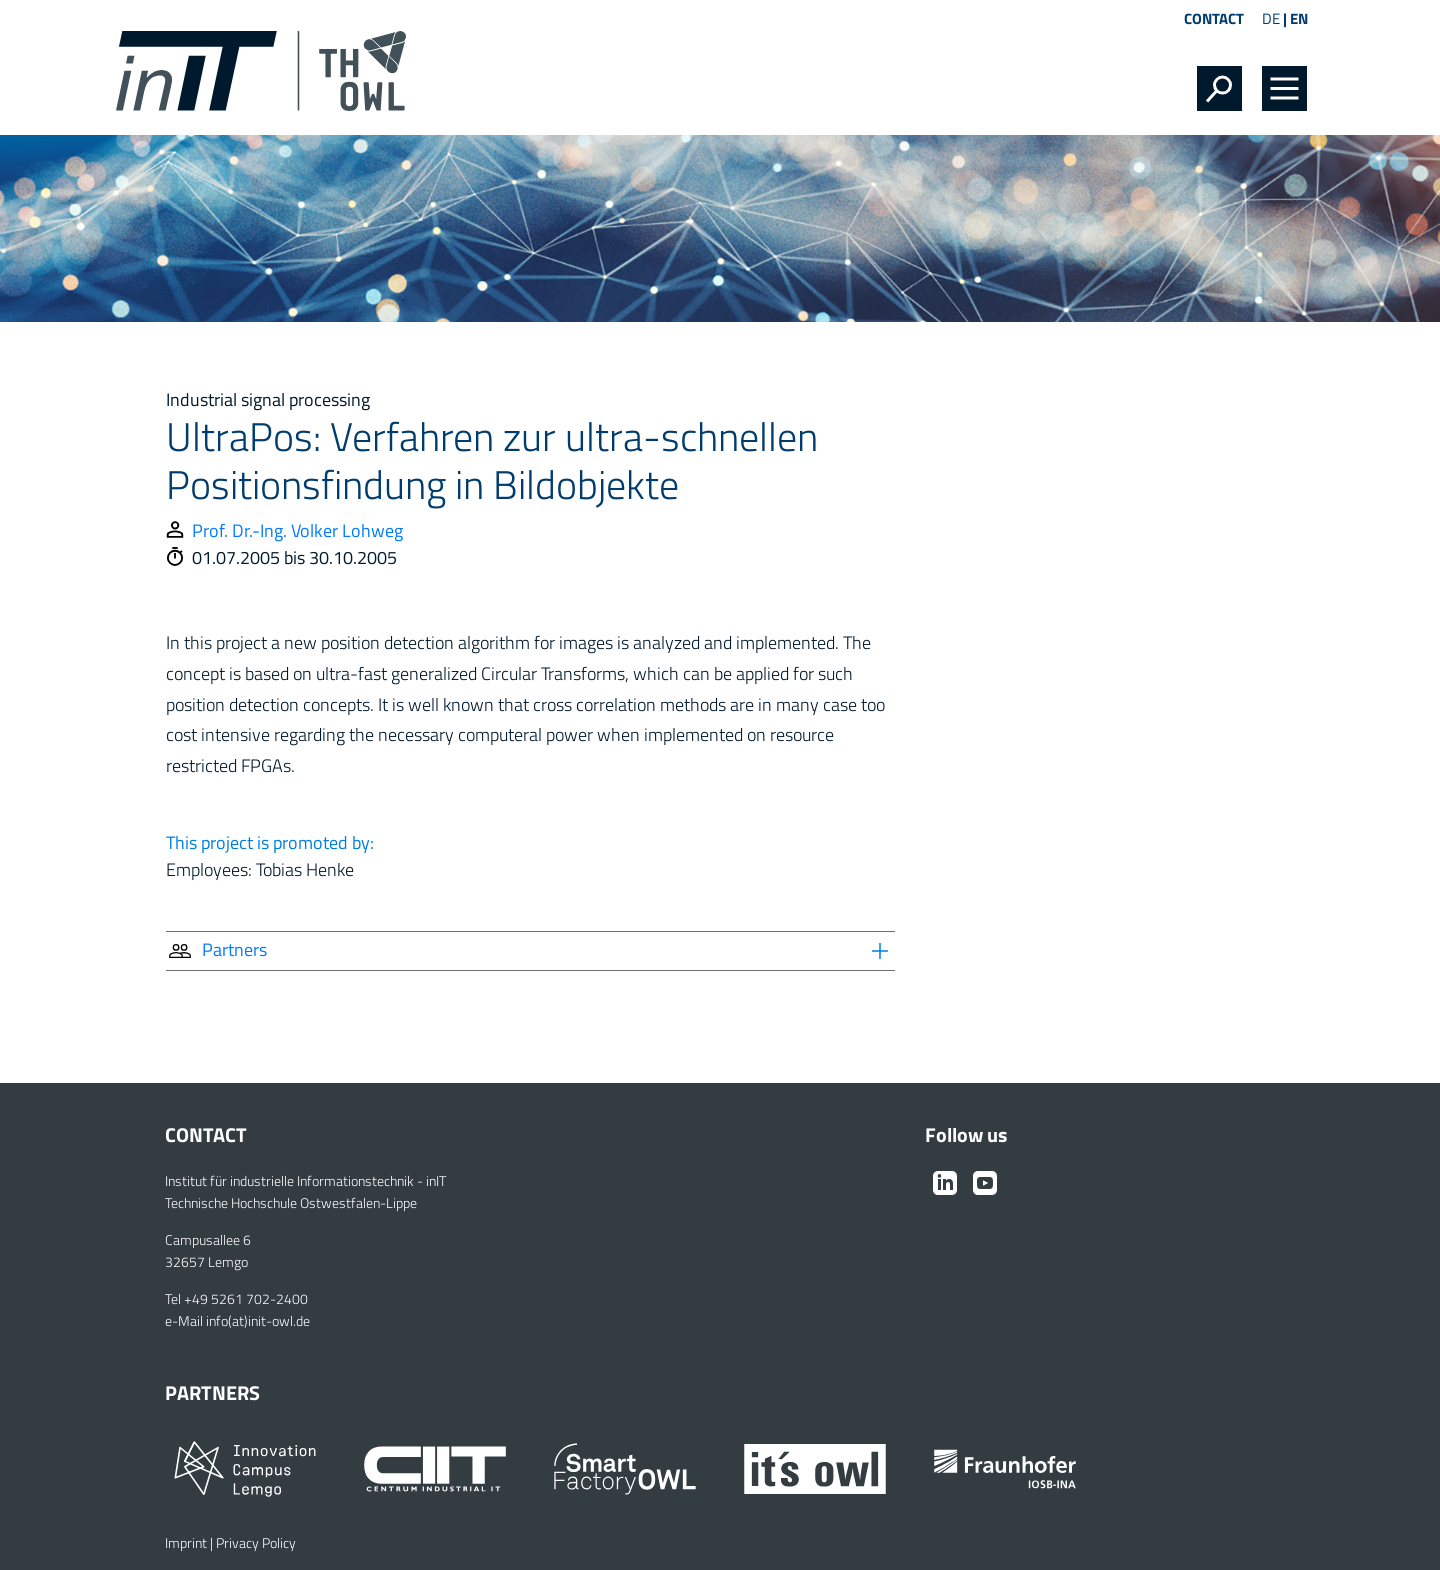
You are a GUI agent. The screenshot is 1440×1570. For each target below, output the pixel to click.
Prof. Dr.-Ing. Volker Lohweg (297, 530)
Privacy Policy (256, 1543)
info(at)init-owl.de (258, 1321)
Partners (216, 949)
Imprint (186, 1543)
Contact (1214, 18)
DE (1271, 18)
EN (1299, 18)
